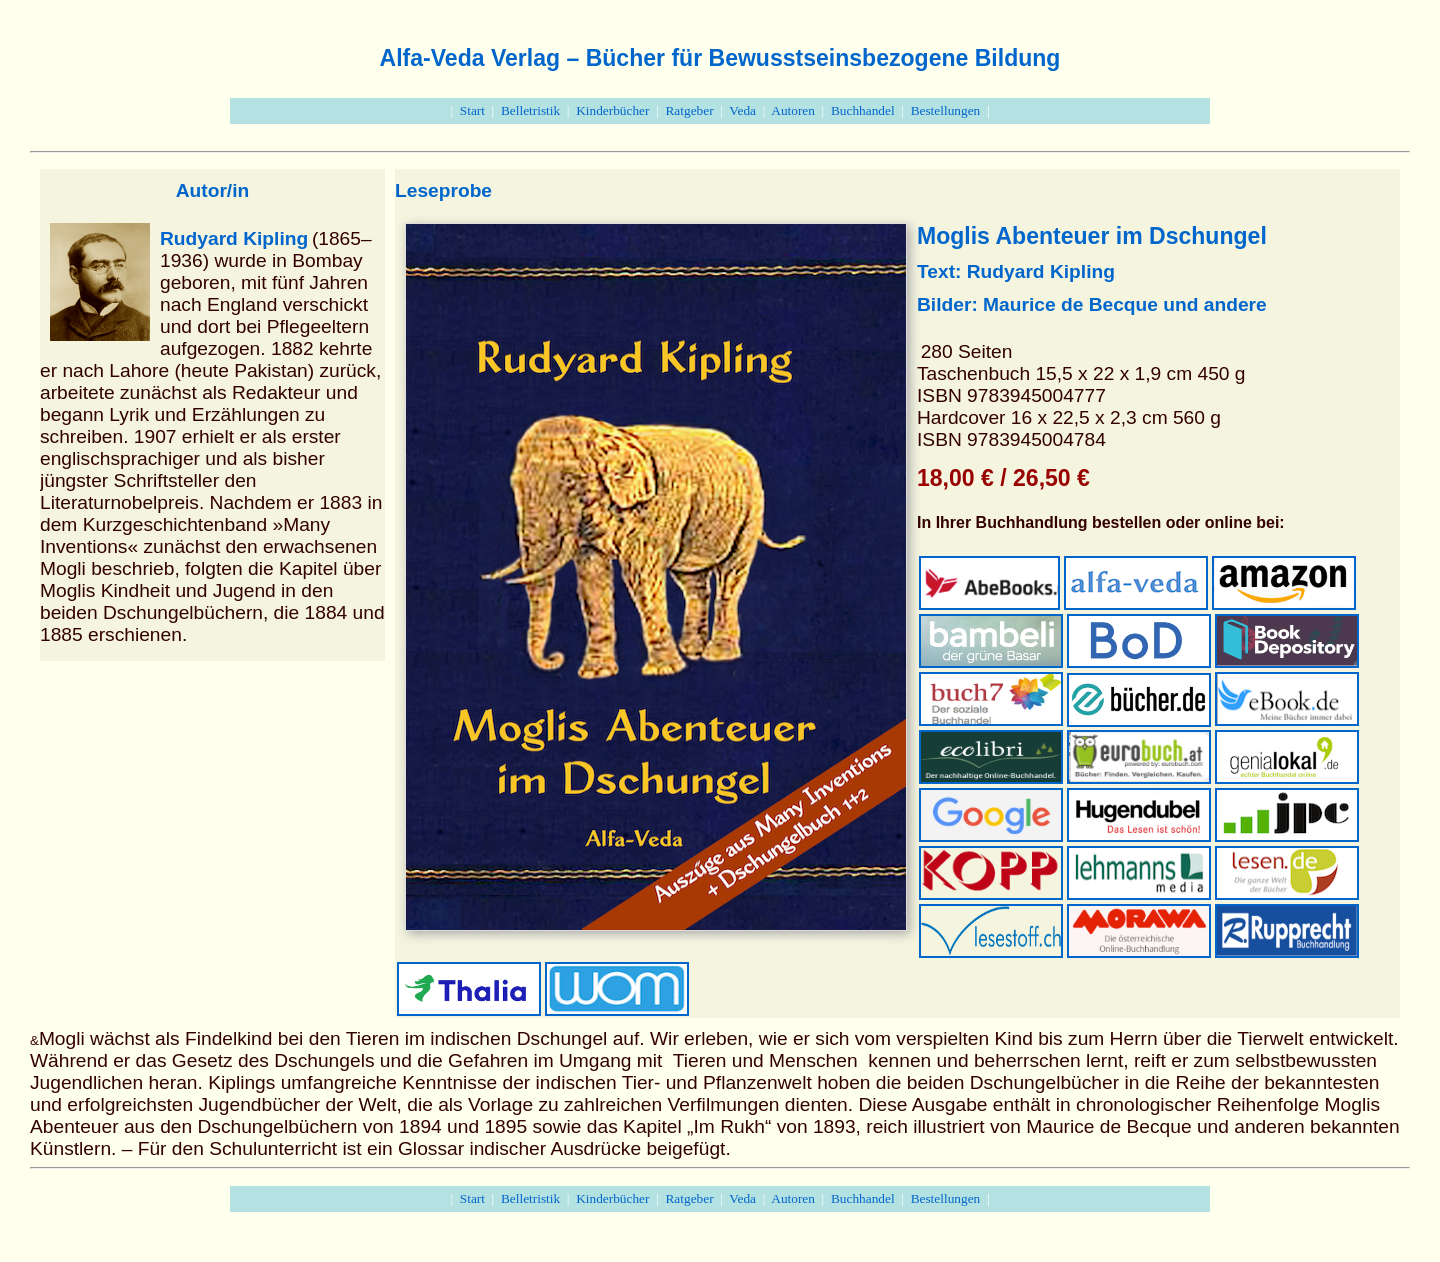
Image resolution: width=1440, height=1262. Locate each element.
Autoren (793, 110)
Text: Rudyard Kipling (1016, 271)
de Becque (1109, 304)
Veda (742, 110)
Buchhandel (863, 110)
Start (472, 110)
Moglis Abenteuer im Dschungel (1092, 236)
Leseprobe (443, 190)
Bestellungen (946, 110)
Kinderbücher (612, 110)
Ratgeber (689, 110)
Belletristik (530, 110)
